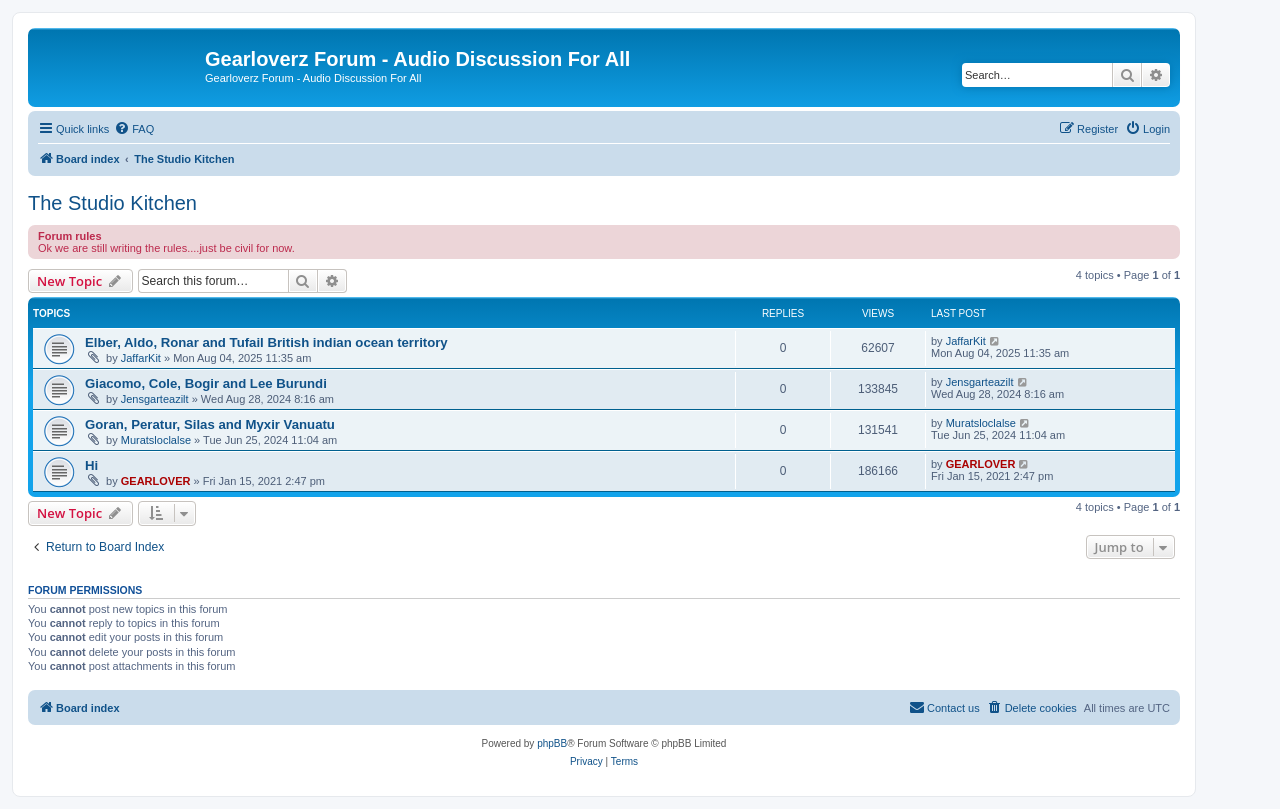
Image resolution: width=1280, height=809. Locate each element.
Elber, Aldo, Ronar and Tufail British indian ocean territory (266, 342)
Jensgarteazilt (155, 399)
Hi (91, 465)
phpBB (552, 743)
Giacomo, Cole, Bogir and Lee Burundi (206, 383)
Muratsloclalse (156, 440)
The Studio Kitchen (112, 203)
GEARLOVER (156, 481)
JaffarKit (141, 358)
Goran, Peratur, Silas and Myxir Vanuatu (210, 424)
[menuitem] (134, 129)
